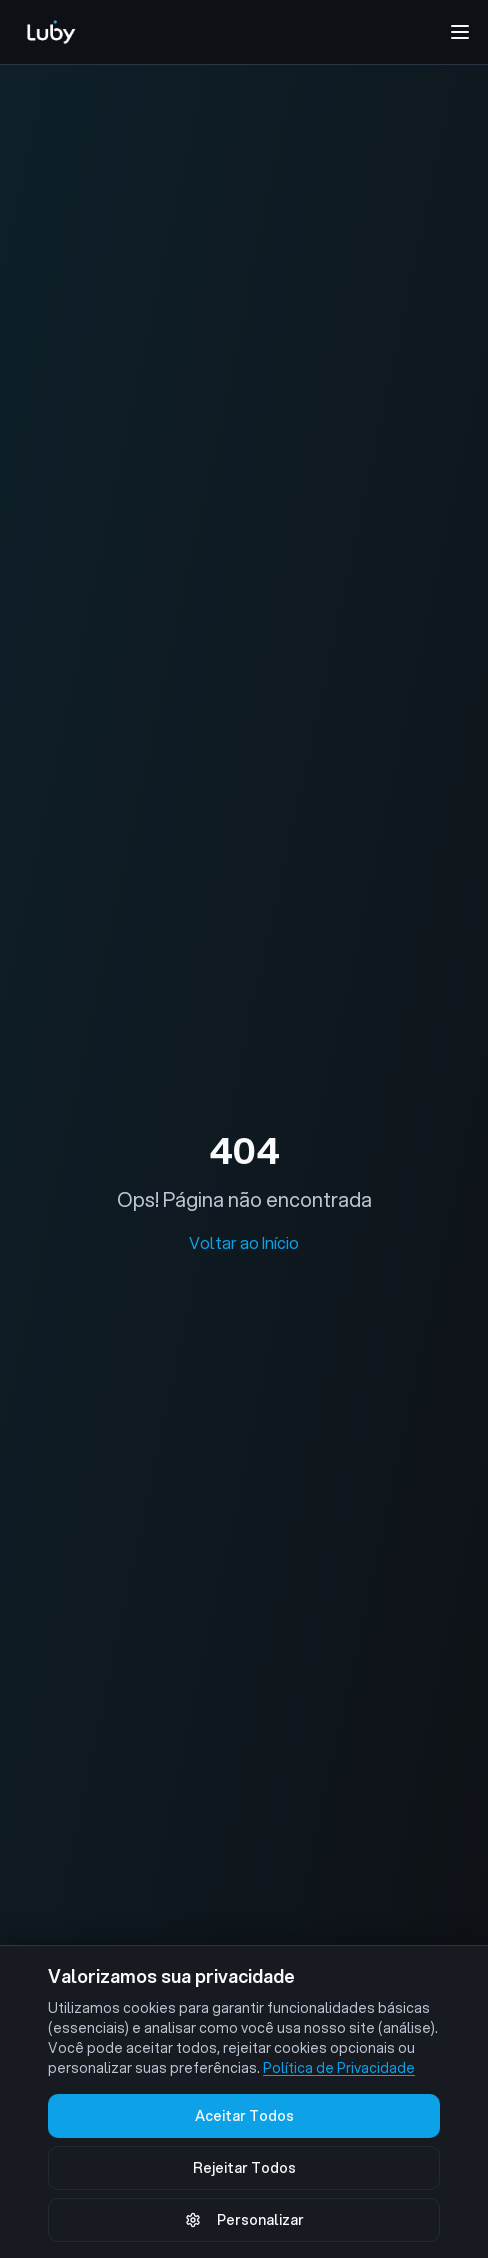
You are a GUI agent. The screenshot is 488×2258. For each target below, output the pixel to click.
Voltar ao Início (244, 1242)
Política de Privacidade (339, 2068)
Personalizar (244, 2220)
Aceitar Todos (244, 2116)
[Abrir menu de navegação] (460, 32)
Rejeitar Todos (244, 2168)
